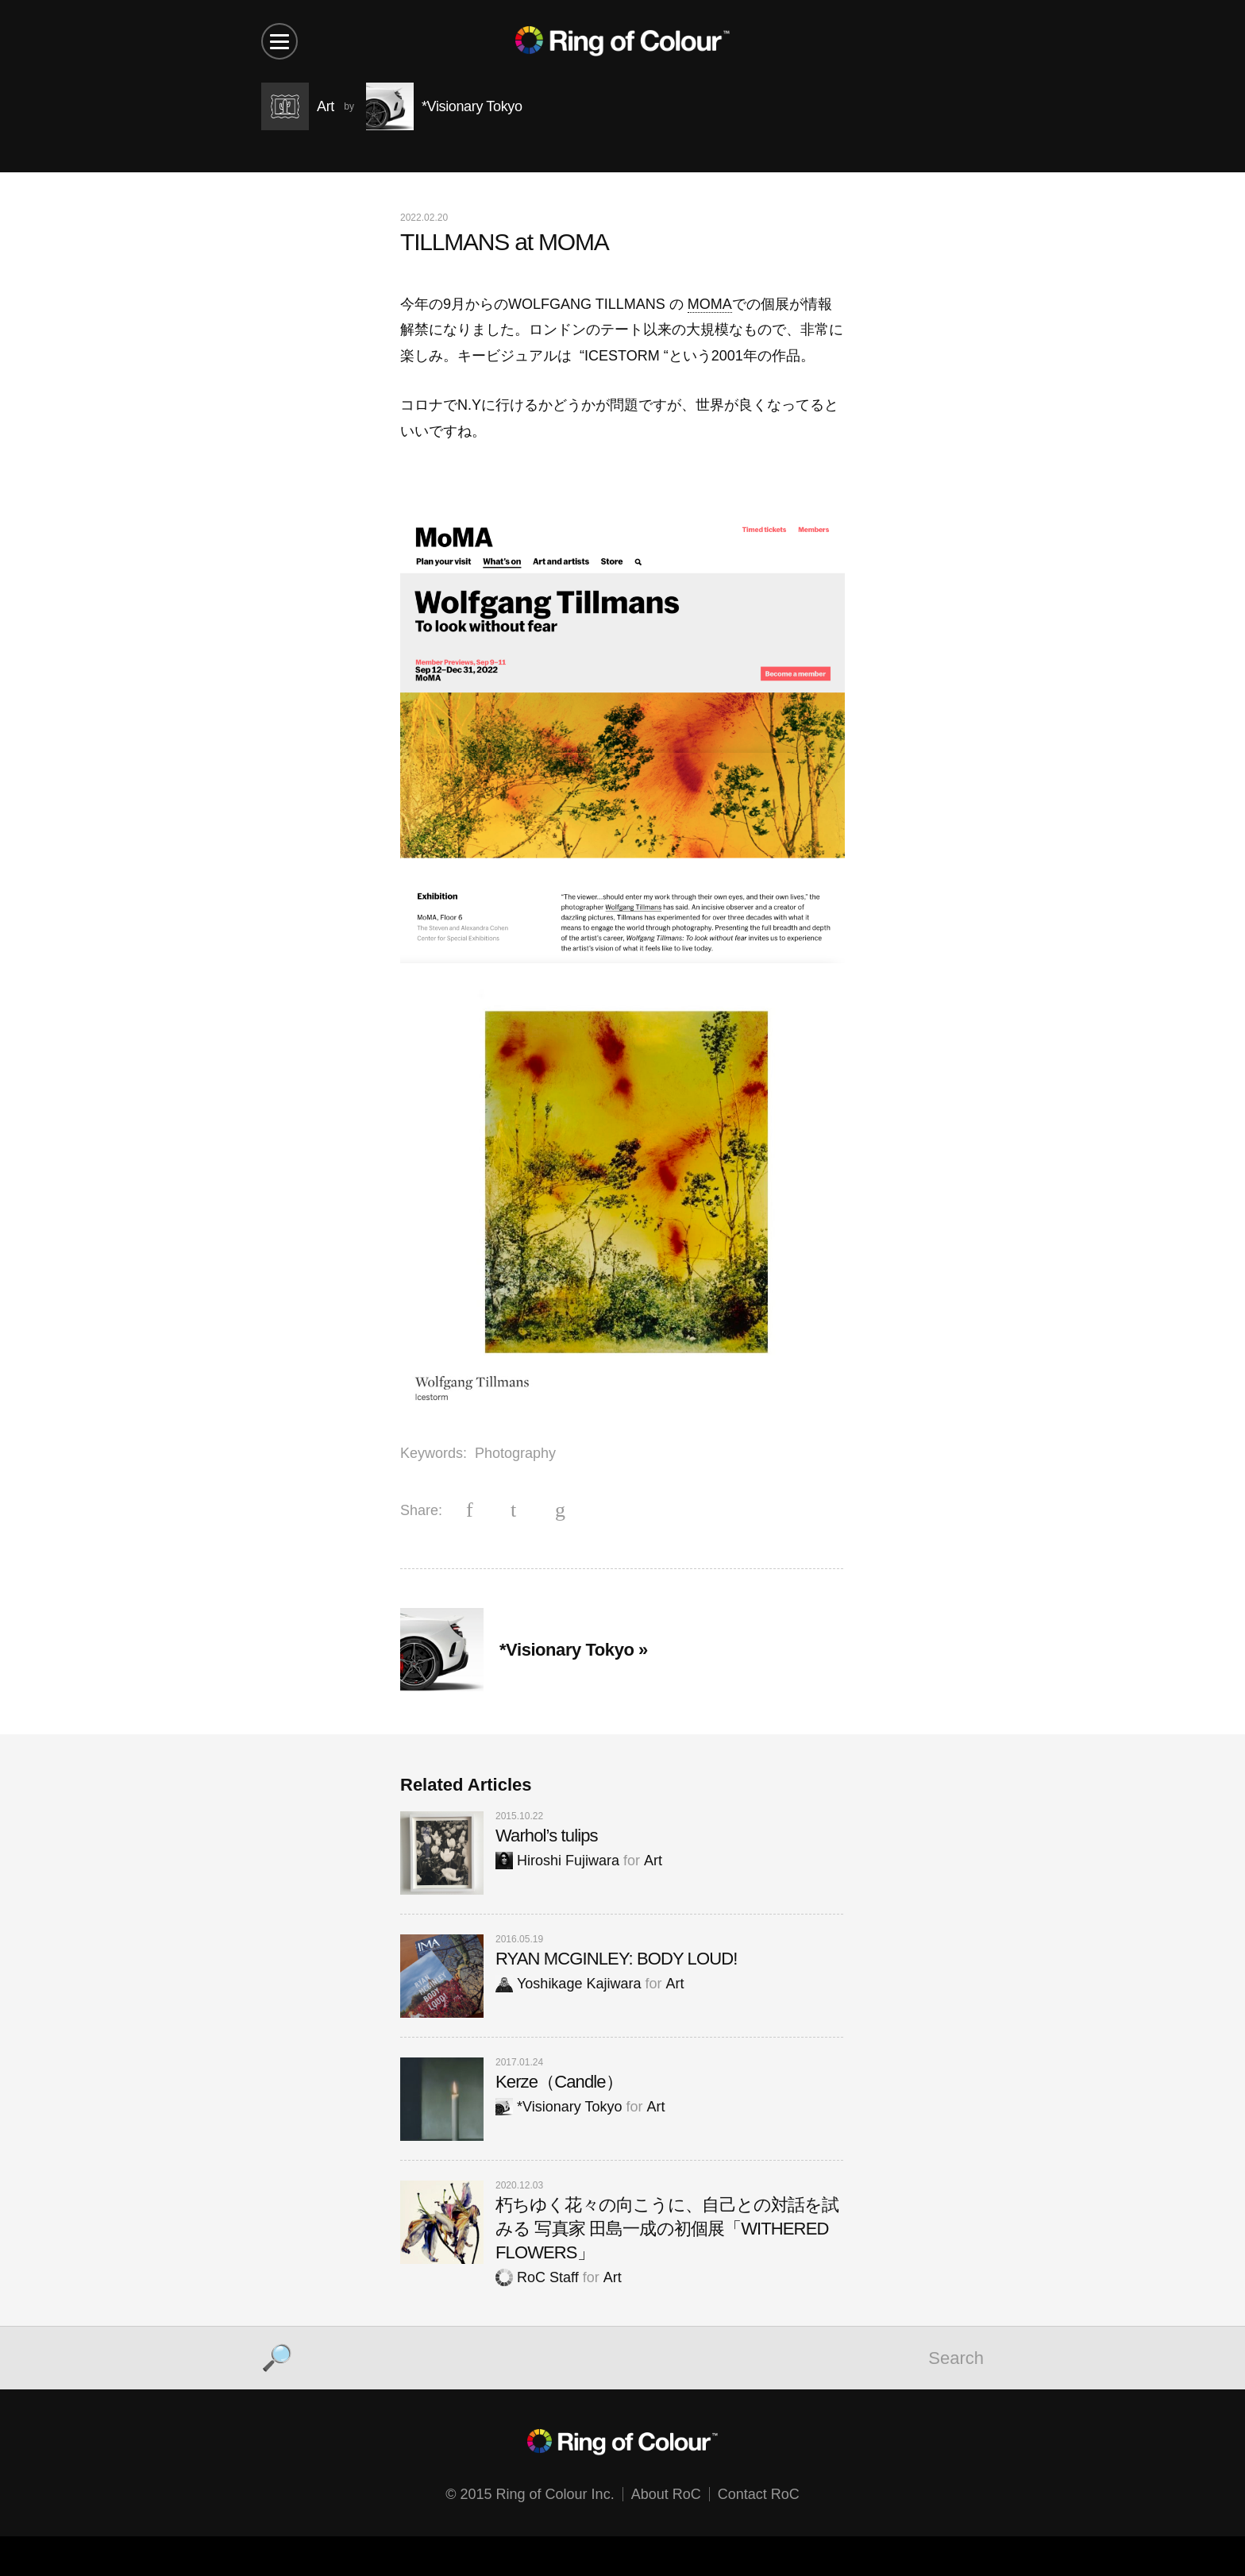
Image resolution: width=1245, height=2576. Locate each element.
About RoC (666, 2494)
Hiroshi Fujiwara (557, 1860)
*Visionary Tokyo (558, 2107)
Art (653, 1860)
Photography (515, 1453)
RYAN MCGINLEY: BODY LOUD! (616, 1959)
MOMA (710, 304)
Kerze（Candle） (558, 2082)
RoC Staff (537, 2277)
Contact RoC (759, 2494)
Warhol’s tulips (546, 1835)
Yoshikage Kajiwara (568, 1984)
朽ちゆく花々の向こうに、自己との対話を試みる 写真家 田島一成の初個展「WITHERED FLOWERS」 (666, 2228)
